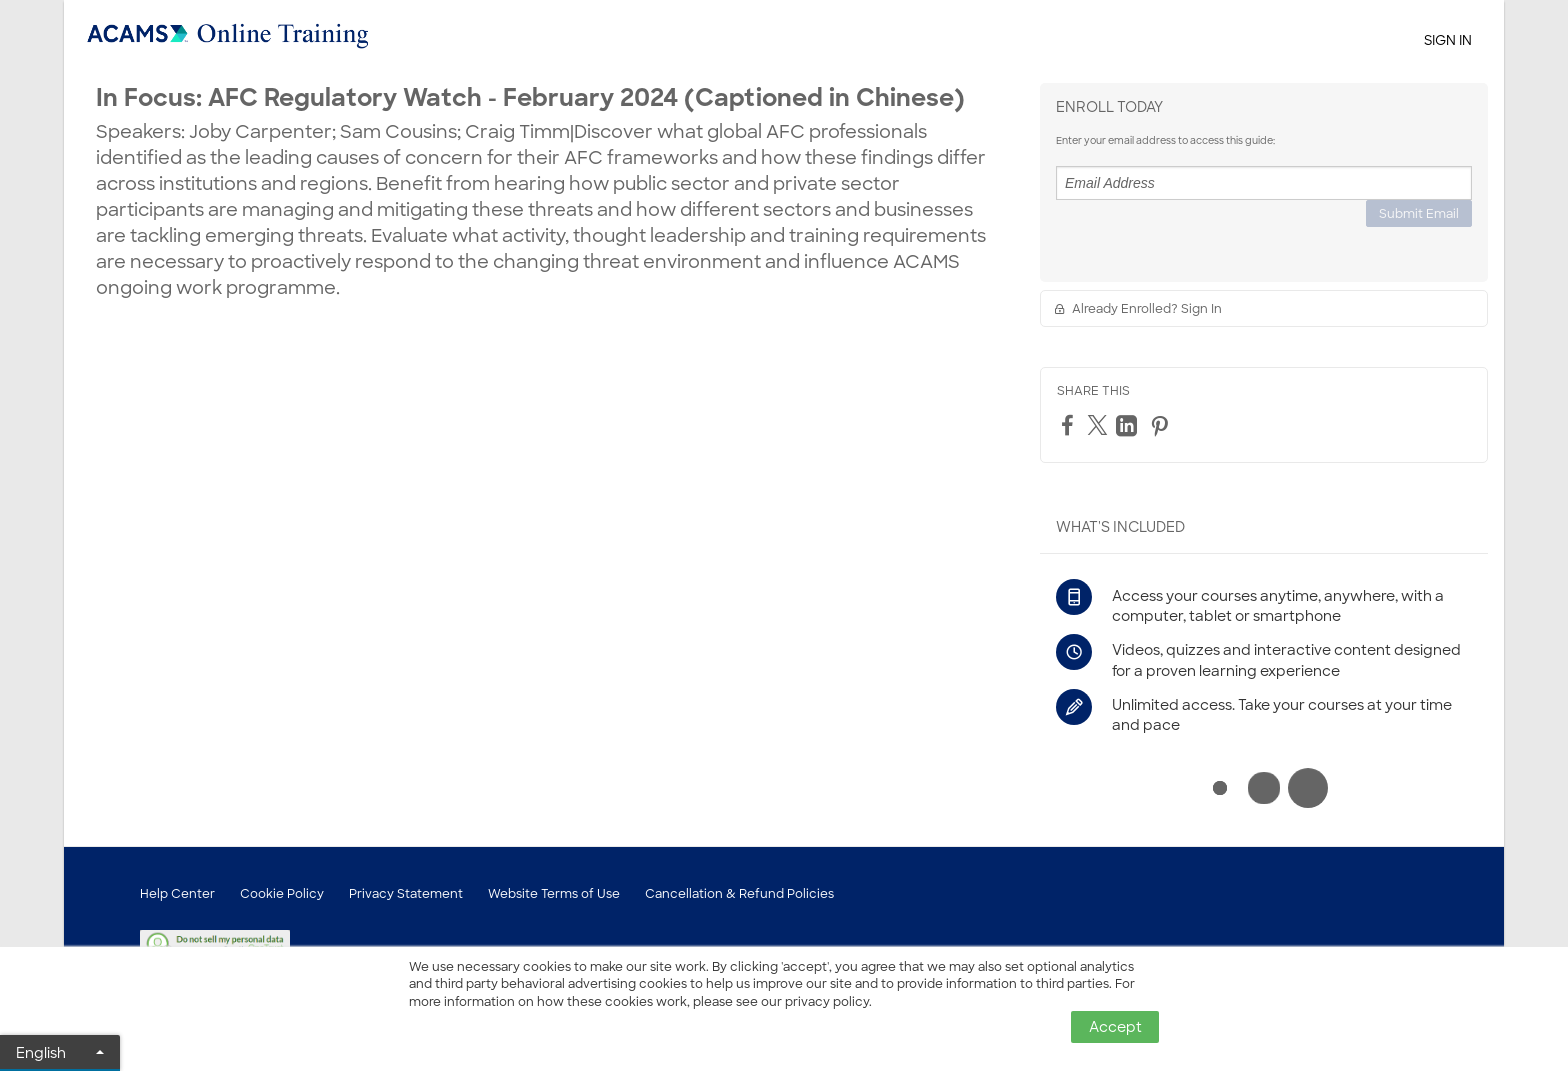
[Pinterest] (1162, 426)
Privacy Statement (406, 894)
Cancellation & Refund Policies (739, 894)
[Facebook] (1070, 425)
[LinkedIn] (1129, 426)
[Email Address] (1264, 183)
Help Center (177, 894)
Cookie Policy (282, 894)
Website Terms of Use (554, 894)
